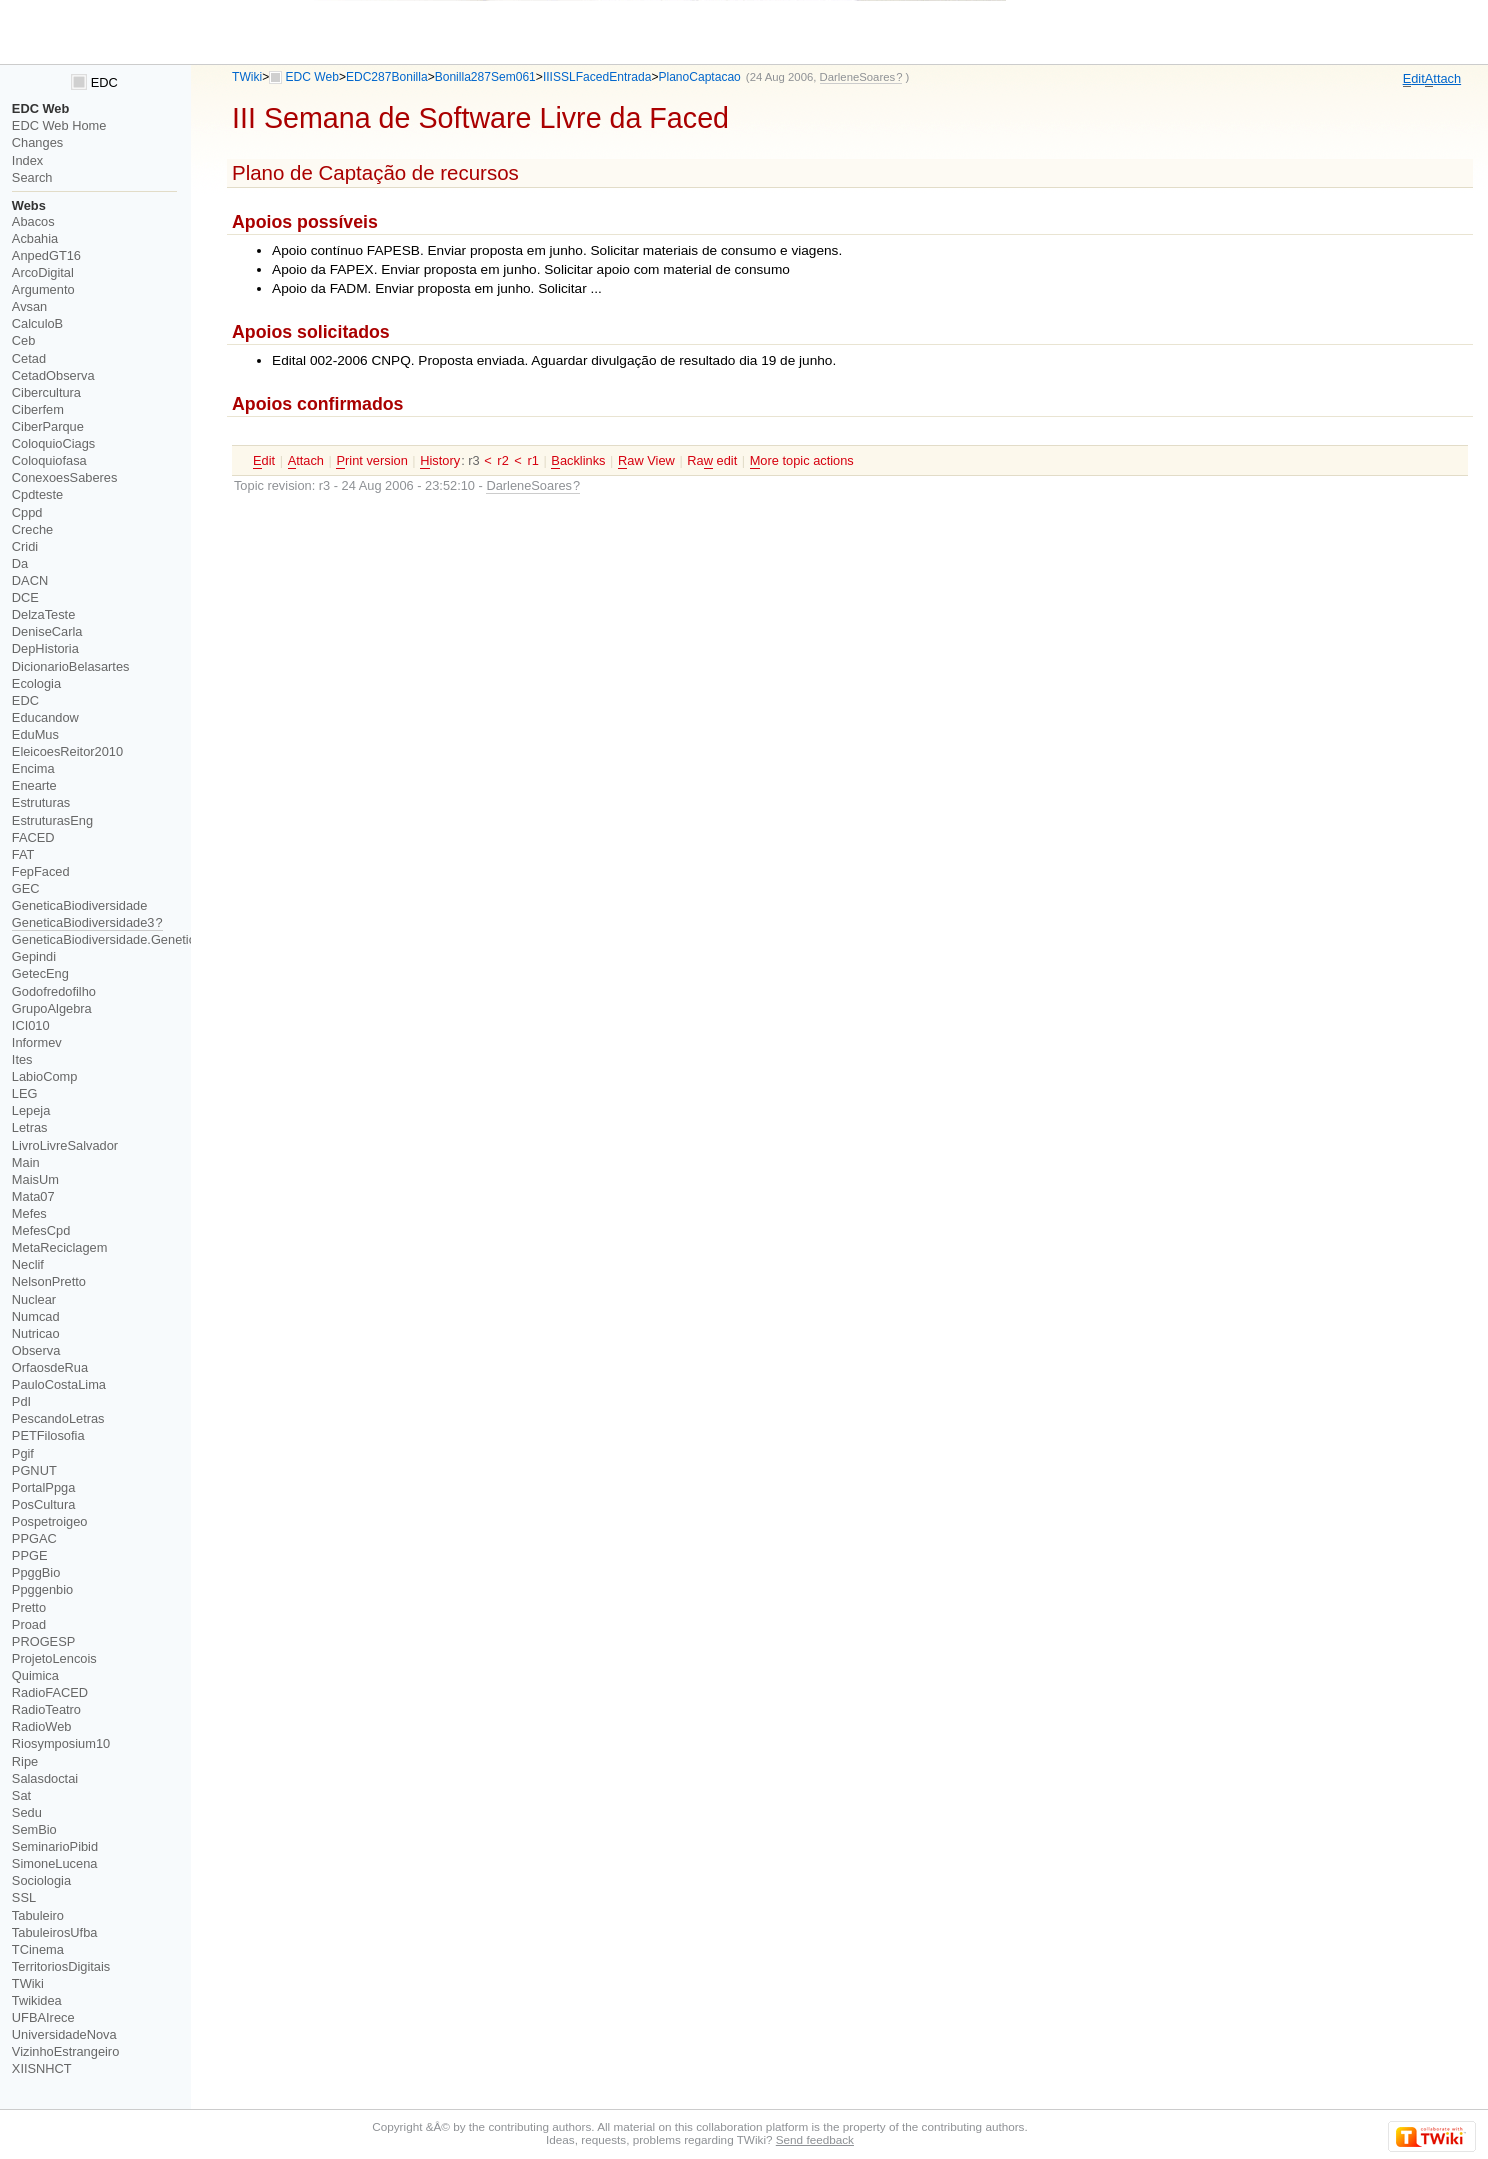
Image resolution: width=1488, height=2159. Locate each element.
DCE (25, 597)
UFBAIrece (43, 2017)
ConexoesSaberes (65, 477)
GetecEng (40, 973)
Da (20, 563)
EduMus (35, 734)
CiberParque (48, 426)
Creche (32, 529)
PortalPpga (43, 1487)
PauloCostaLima (59, 1384)
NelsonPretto (49, 1281)
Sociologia (41, 1880)
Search (32, 177)
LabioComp (45, 1076)
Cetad (29, 358)
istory (440, 461)
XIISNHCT (42, 2068)
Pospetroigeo (50, 1521)
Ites (22, 1059)
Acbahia (35, 238)
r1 (532, 460)
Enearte (34, 785)
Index (27, 160)
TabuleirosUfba (55, 1932)
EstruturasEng (52, 820)
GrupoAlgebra (52, 1008)
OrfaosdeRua (50, 1367)
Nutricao (36, 1333)
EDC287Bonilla (387, 77)
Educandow (45, 717)
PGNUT (34, 1470)
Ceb (24, 340)
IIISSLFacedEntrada (597, 77)
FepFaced (41, 871)
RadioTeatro (46, 1709)
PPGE (30, 1555)
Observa (36, 1350)
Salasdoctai (45, 1778)
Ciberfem (38, 409)
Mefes (29, 1213)
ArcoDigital (43, 272)
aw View (646, 461)
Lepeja (31, 1110)
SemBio (34, 1829)
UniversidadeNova (64, 2034)
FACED (33, 837)
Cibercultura (46, 392)
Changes (37, 142)
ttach (1443, 79)
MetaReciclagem (60, 1247)
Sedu (27, 1812)
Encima (33, 768)
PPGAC (34, 1538)
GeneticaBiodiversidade (80, 905)
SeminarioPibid (55, 1846)
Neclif (28, 1264)
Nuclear (34, 1299)
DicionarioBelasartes (71, 666)
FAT (23, 854)
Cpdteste (37, 494)
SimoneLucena (55, 1863)
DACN (30, 580)
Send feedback (815, 2139)
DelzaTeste (43, 614)
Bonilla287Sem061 (485, 77)
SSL (24, 1897)
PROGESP (43, 1641)
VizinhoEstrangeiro (65, 2051)
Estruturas (41, 802)
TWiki (247, 77)
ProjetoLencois (54, 1658)
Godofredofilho (54, 991)
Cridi (25, 546)
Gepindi (34, 956)
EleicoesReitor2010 (67, 751)
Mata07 (33, 1196)
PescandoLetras (58, 1418)
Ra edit (712, 461)
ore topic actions (802, 461)
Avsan (29, 306)
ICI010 (31, 1025)
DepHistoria (45, 648)
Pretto (29, 1607)
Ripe (25, 1761)
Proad (29, 1624)
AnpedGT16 (46, 255)
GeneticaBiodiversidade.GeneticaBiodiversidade (149, 939)
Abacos (33, 221)
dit (1414, 79)
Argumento (43, 289)
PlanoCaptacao (699, 77)
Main (26, 1162)
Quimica (35, 1675)
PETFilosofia (48, 1435)
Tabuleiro (38, 1915)
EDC (94, 82)
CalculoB (37, 323)
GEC (26, 888)
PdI (21, 1401)
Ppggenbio (42, 1589)
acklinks (578, 461)
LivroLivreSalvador (65, 1145)
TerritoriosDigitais (61, 1966)
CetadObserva (53, 375)
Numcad (36, 1316)
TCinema (38, 1949)
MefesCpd (41, 1230)
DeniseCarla (47, 631)
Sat (21, 1795)
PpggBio (36, 1572)
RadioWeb (42, 1726)
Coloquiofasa (49, 460)
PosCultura (43, 1504)
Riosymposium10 (61, 1743)
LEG (25, 1093)
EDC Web (312, 77)
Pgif (23, 1453)
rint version (371, 461)
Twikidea (37, 2000)
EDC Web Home (59, 125)
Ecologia (36, 683)
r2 (502, 460)
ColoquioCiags (53, 443)
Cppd (27, 512)
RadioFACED (50, 1692)
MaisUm (35, 1179)
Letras (30, 1127)
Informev (37, 1042)
